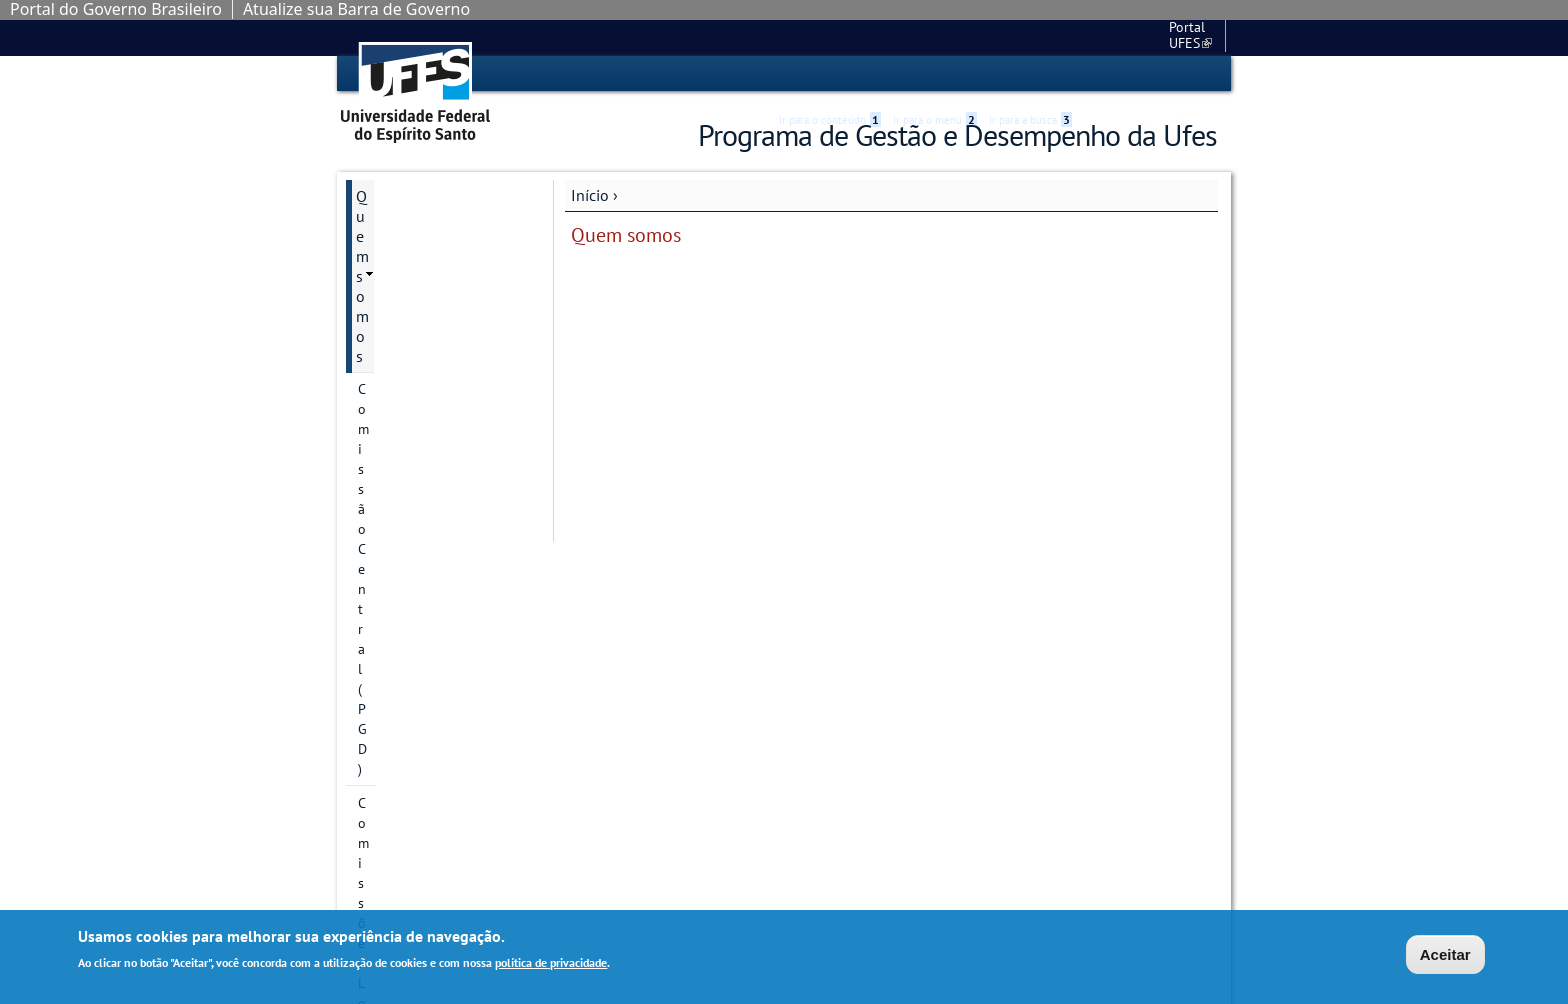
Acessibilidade (1097, 74)
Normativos (395, 702)
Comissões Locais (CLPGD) (437, 262)
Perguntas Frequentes (430, 804)
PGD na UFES (401, 736)
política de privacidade (551, 962)
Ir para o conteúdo (830, 74)
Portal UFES (1084, 37)
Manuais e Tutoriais (422, 668)
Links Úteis (393, 634)
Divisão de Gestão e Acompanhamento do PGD (438, 306)
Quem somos (401, 195)
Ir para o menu (935, 74)
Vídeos (378, 770)
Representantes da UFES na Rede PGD (441, 360)
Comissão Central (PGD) (430, 228)
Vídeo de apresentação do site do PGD (437, 414)
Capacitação (397, 546)
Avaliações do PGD (419, 512)
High (1121, 75)
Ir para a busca (1030, 74)
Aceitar (1445, 954)
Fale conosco (1179, 37)
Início (590, 194)
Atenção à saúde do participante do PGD (424, 468)
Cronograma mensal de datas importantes (435, 590)
